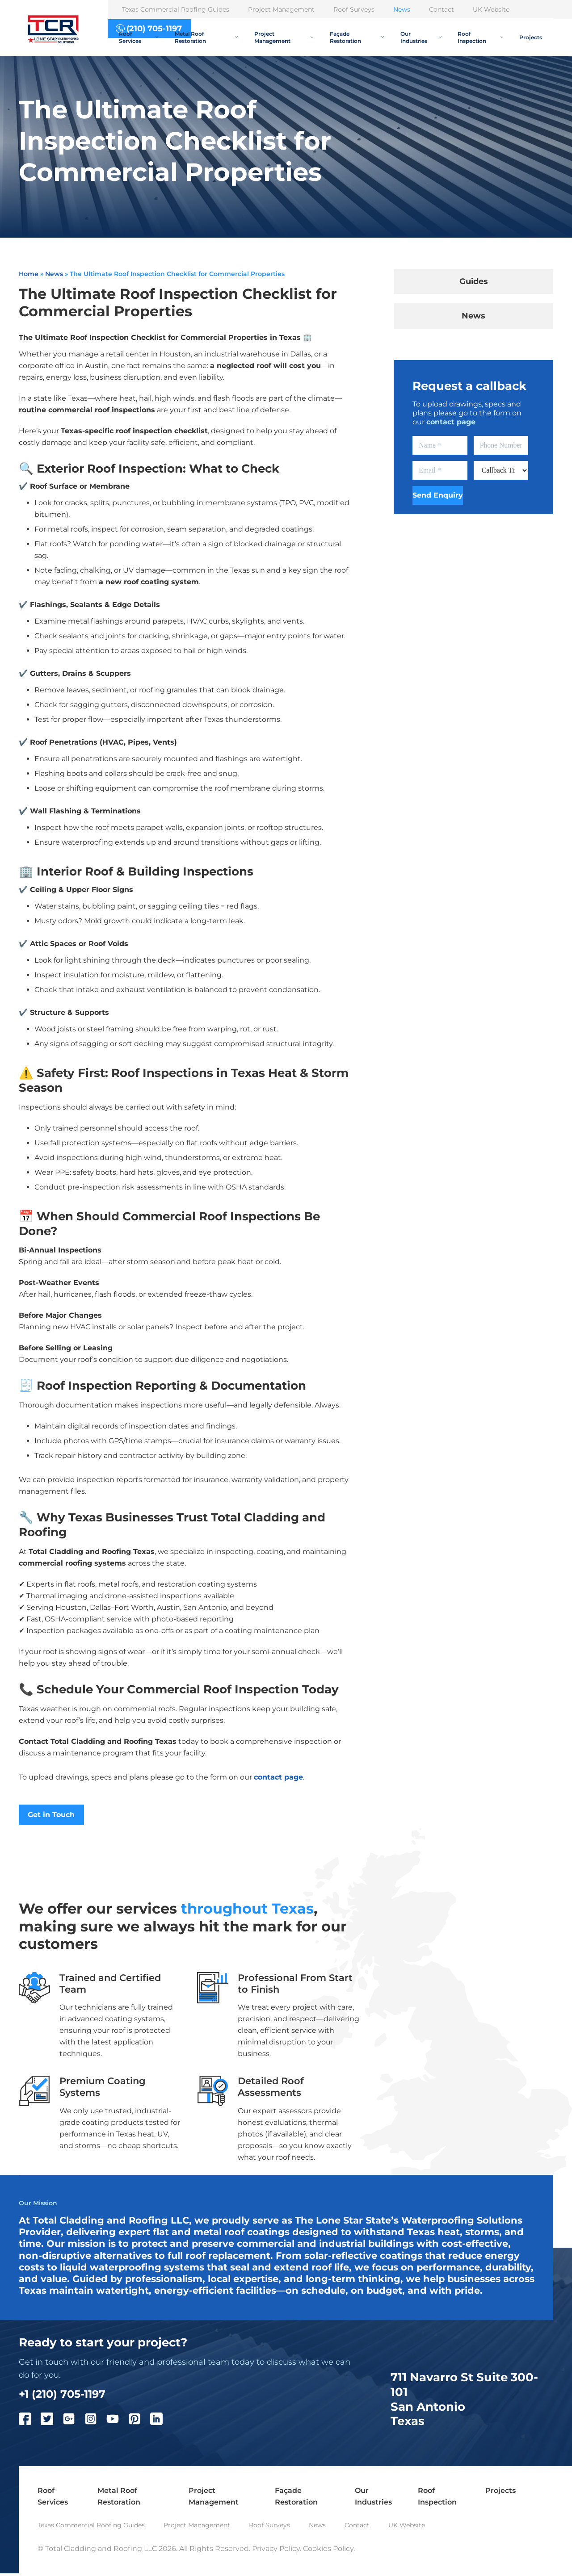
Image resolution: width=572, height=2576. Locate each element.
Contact (441, 9)
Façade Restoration (357, 37)
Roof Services (138, 37)
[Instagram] (95, 2423)
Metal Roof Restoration (206, 37)
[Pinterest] (139, 2423)
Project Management (281, 9)
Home (28, 274)
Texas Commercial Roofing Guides (175, 9)
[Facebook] (30, 2423)
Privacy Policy (276, 2551)
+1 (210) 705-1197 (66, 2396)
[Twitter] (52, 2423)
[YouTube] (117, 2423)
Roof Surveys (353, 9)
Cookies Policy (328, 2551)
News (401, 9)
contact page (278, 1777)
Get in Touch (51, 1815)
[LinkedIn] (161, 2423)
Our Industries (421, 37)
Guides (473, 281)
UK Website (491, 9)
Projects (530, 37)
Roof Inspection (480, 37)
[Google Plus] (73, 2423)
